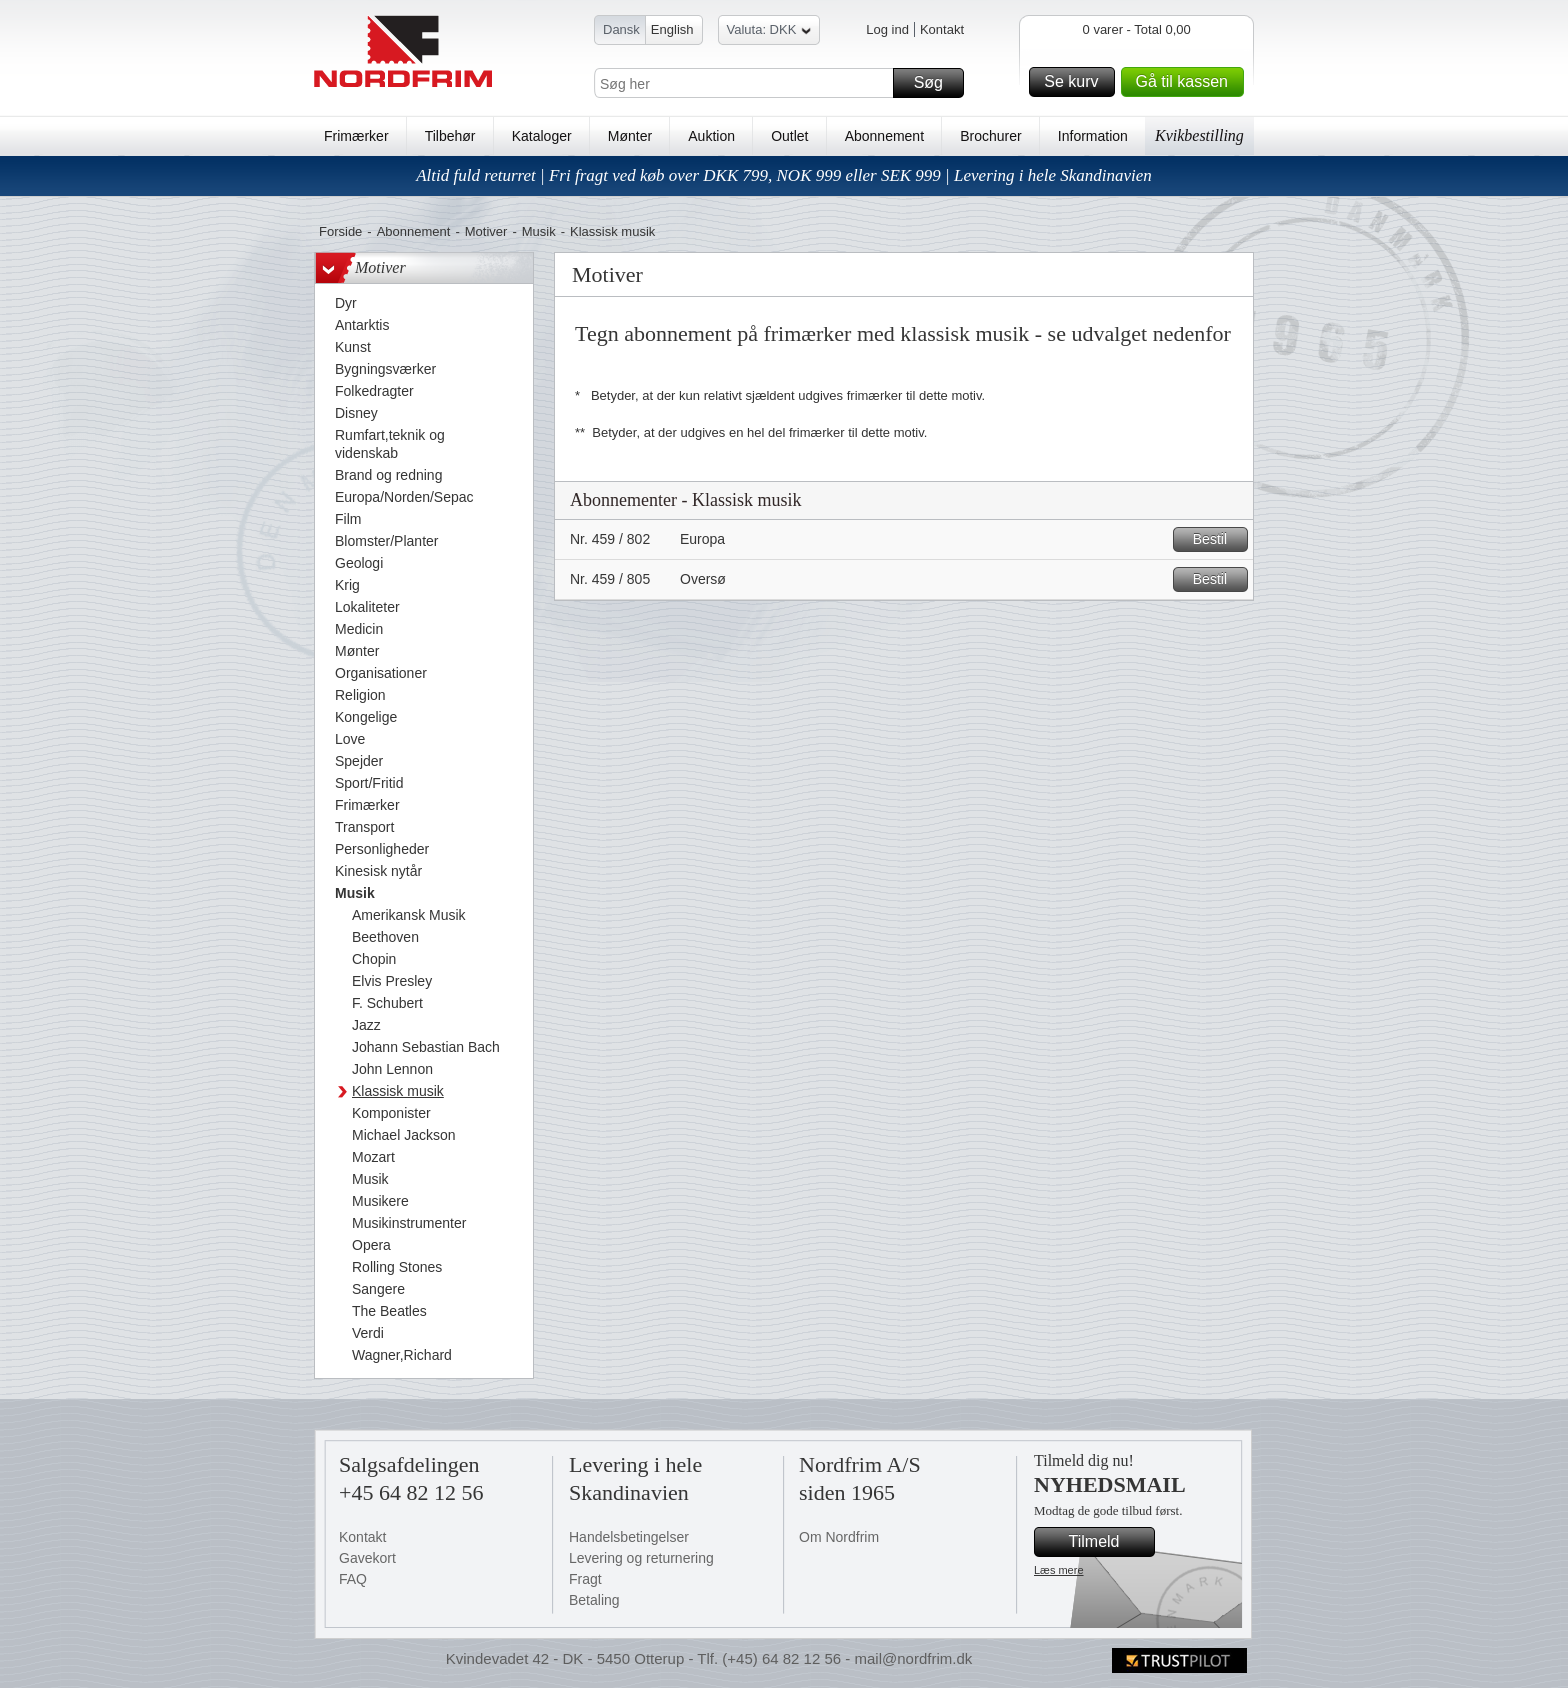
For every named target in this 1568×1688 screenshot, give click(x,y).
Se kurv (1076, 82)
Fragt (585, 1579)
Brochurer (990, 136)
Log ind (887, 29)
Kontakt (942, 29)
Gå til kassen (1187, 82)
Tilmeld (1109, 1542)
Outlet (789, 136)
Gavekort (367, 1558)
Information (1093, 136)
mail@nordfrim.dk (913, 1658)
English (672, 29)
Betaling (594, 1600)
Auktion (711, 136)
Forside (340, 231)
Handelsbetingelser (629, 1537)
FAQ (353, 1579)
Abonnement (884, 136)
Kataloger (542, 136)
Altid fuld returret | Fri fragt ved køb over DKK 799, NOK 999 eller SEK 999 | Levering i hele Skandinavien (784, 175)
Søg (936, 83)
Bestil (1217, 539)
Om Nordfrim (839, 1537)
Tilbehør (450, 136)
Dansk (621, 29)
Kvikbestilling (1199, 135)
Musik (539, 231)
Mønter (630, 136)
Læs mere (1059, 1570)
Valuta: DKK (769, 32)
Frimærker (356, 136)
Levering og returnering (641, 1558)
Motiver (486, 231)
